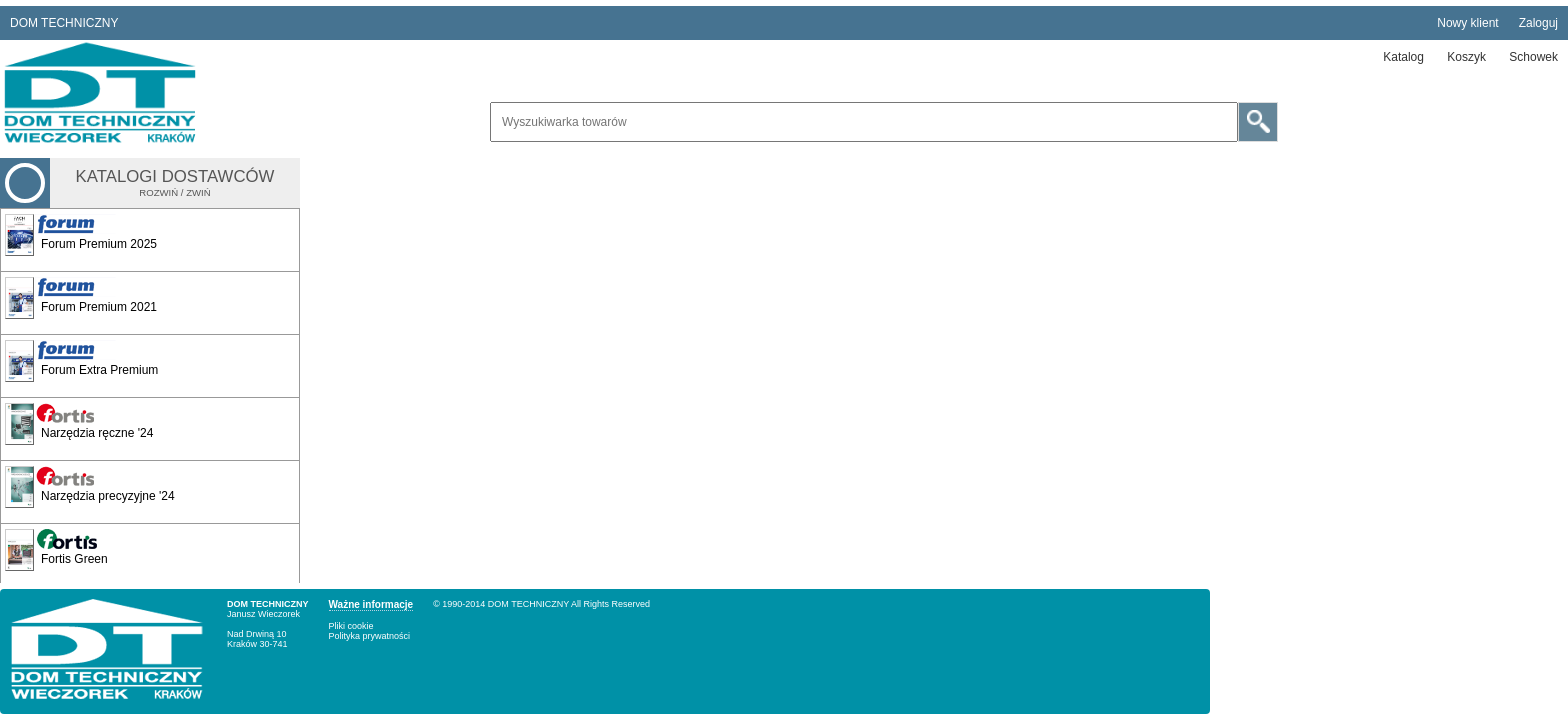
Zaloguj (1538, 23)
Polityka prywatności (370, 636)
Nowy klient (1467, 23)
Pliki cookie (351, 626)
